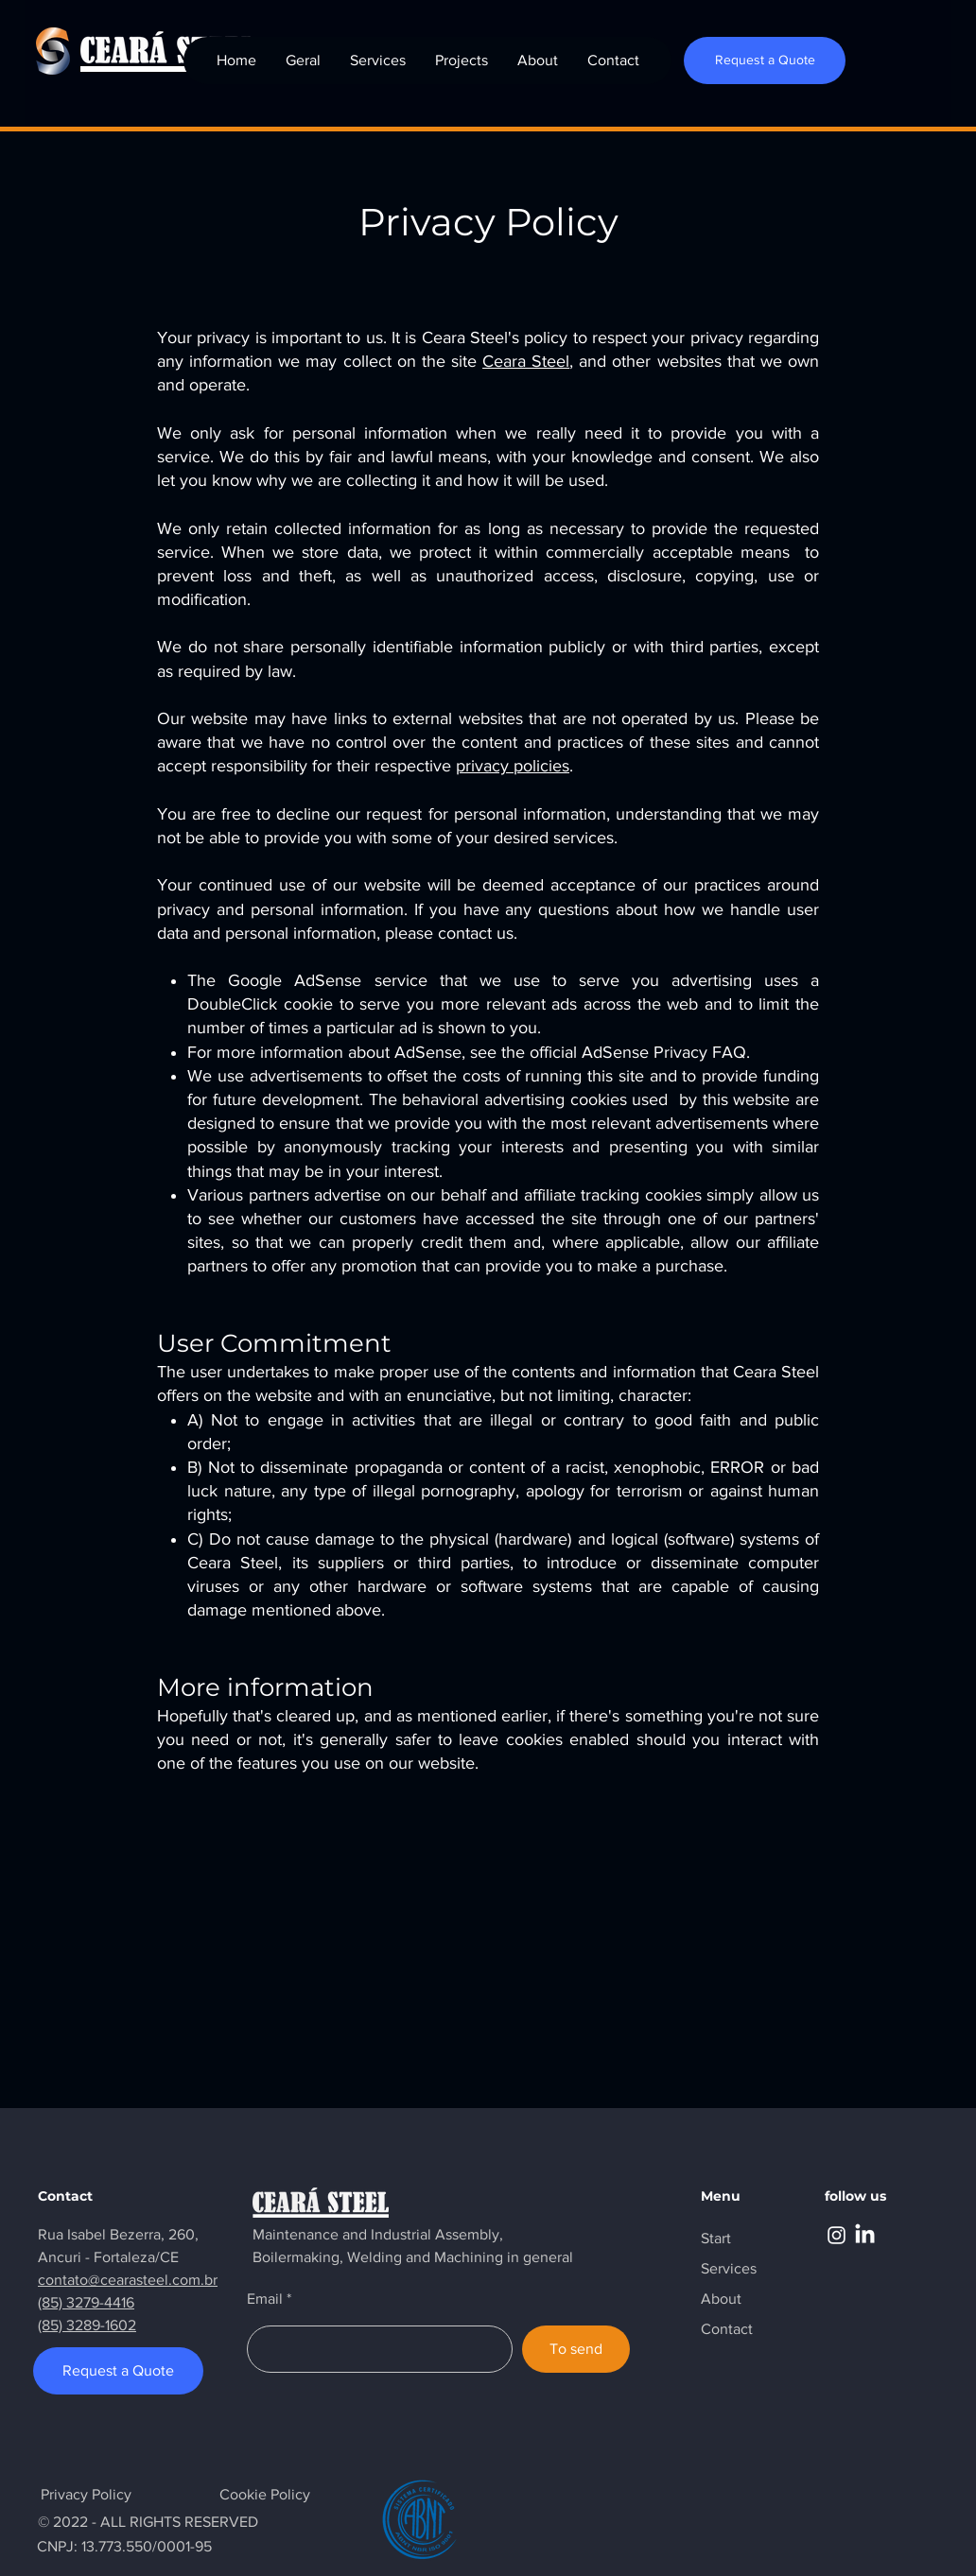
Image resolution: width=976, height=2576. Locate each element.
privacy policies (512, 765)
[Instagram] (836, 2235)
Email (265, 2299)
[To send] (576, 2349)
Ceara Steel (525, 361)
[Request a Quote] (764, 60)
